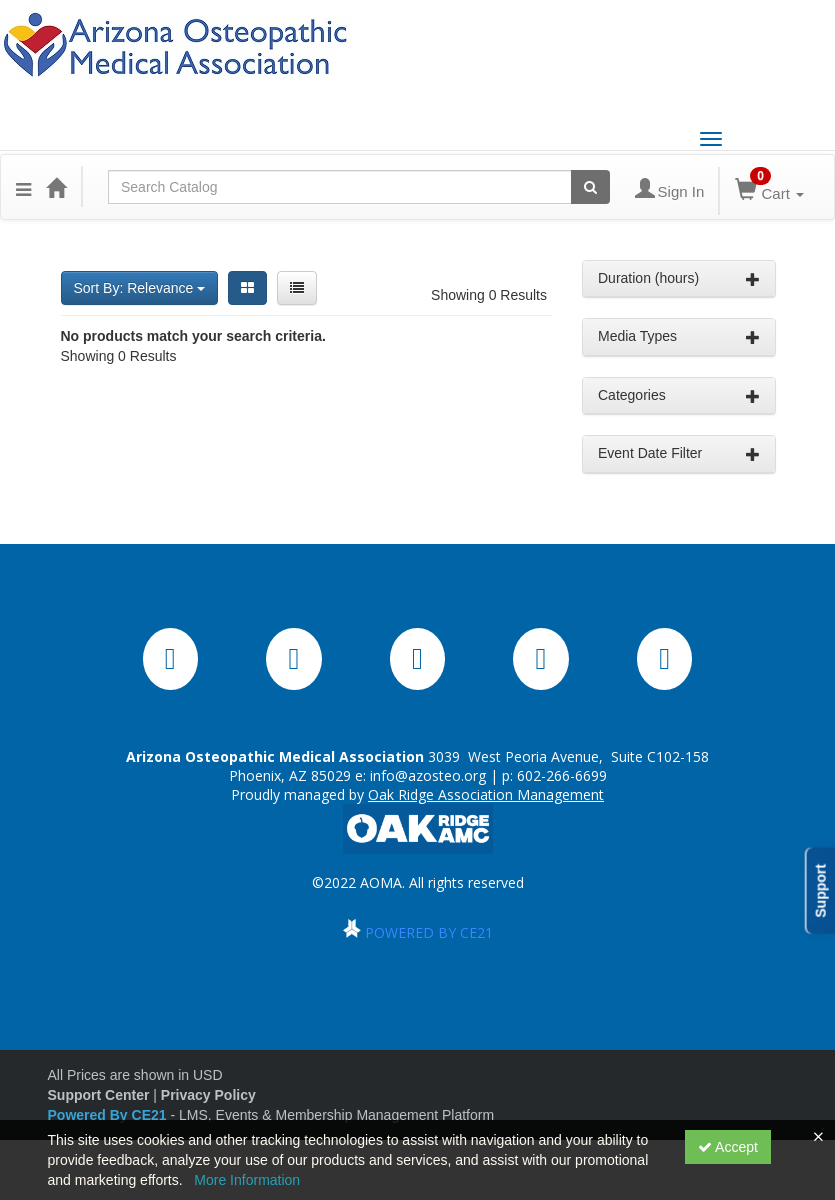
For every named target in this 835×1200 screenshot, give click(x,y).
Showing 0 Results (489, 295)
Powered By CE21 (109, 1115)
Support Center (99, 1095)
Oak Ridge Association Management (486, 794)
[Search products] (590, 187)
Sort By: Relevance (140, 288)
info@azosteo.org (428, 775)
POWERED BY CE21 (429, 932)
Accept (728, 1147)
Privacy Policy (208, 1095)
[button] (23, 187)
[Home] (56, 187)
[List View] (297, 288)
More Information (247, 1180)
